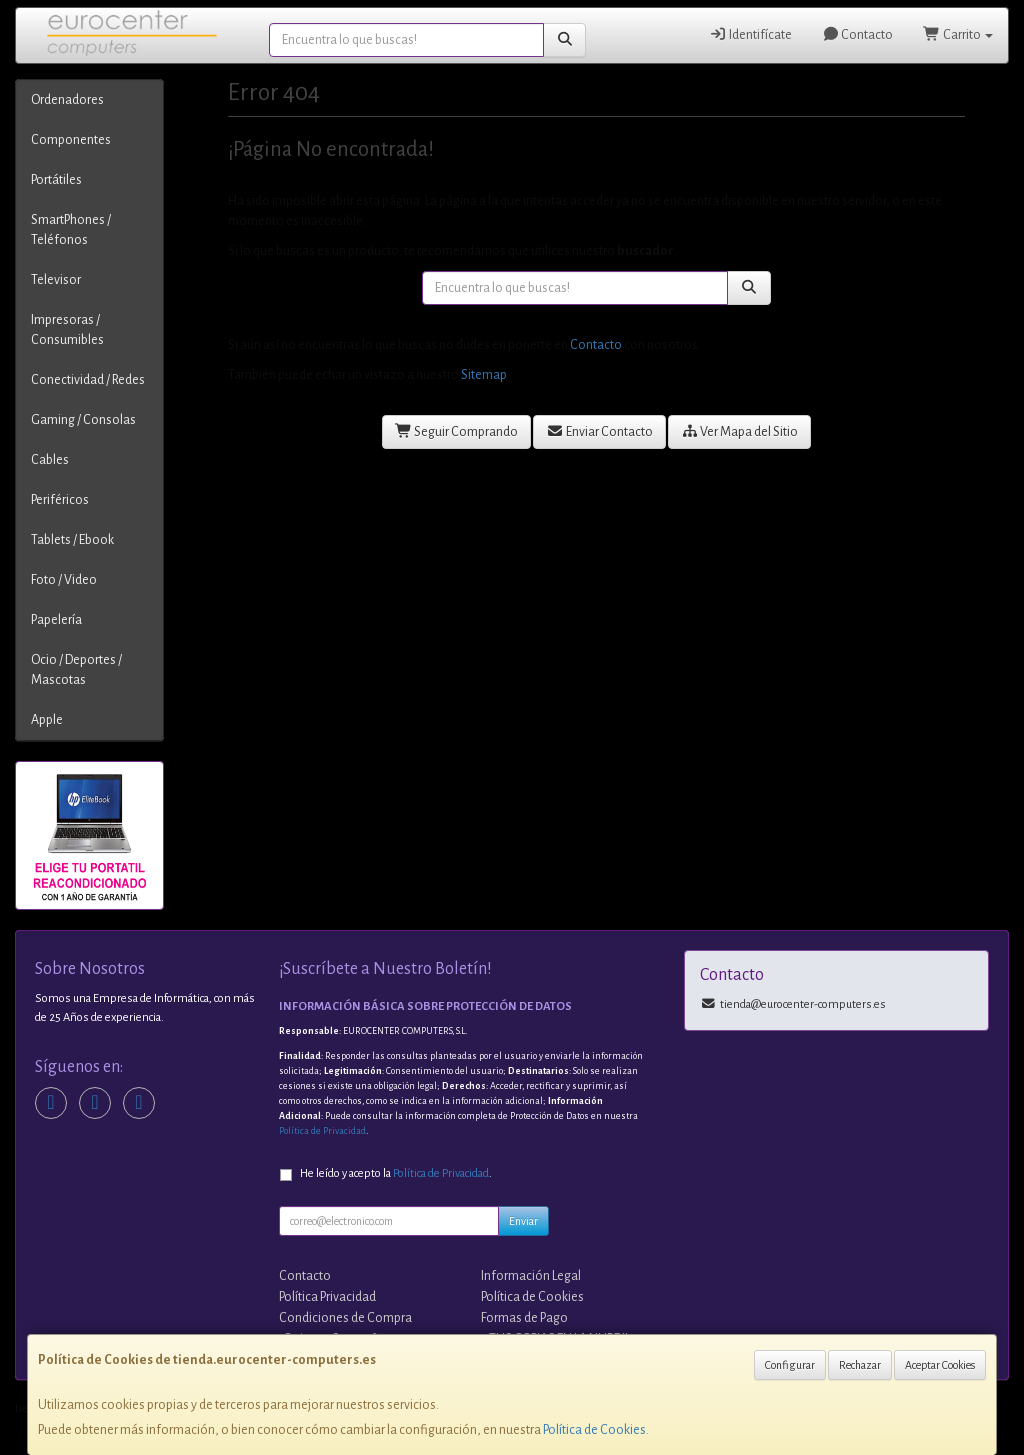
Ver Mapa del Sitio (740, 431)
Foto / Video (64, 580)
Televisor (56, 280)
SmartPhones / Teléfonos (71, 230)
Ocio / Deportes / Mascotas (76, 670)
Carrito (958, 34)
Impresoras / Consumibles (67, 330)
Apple (47, 720)
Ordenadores (67, 100)
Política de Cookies (594, 1430)
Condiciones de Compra (345, 1318)
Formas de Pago (524, 1318)
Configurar (790, 1365)
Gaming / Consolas (83, 420)
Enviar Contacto (599, 431)
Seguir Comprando (457, 431)
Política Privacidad (327, 1297)
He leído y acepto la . (396, 1173)
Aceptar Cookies (940, 1365)
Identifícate (750, 34)
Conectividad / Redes (88, 380)
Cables (50, 460)
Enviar (523, 1221)
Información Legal (531, 1276)
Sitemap (484, 375)
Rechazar (860, 1365)
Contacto (858, 34)
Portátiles (56, 180)
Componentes (71, 140)
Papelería (56, 620)
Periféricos (60, 500)
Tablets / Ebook (72, 540)
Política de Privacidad (322, 1131)
